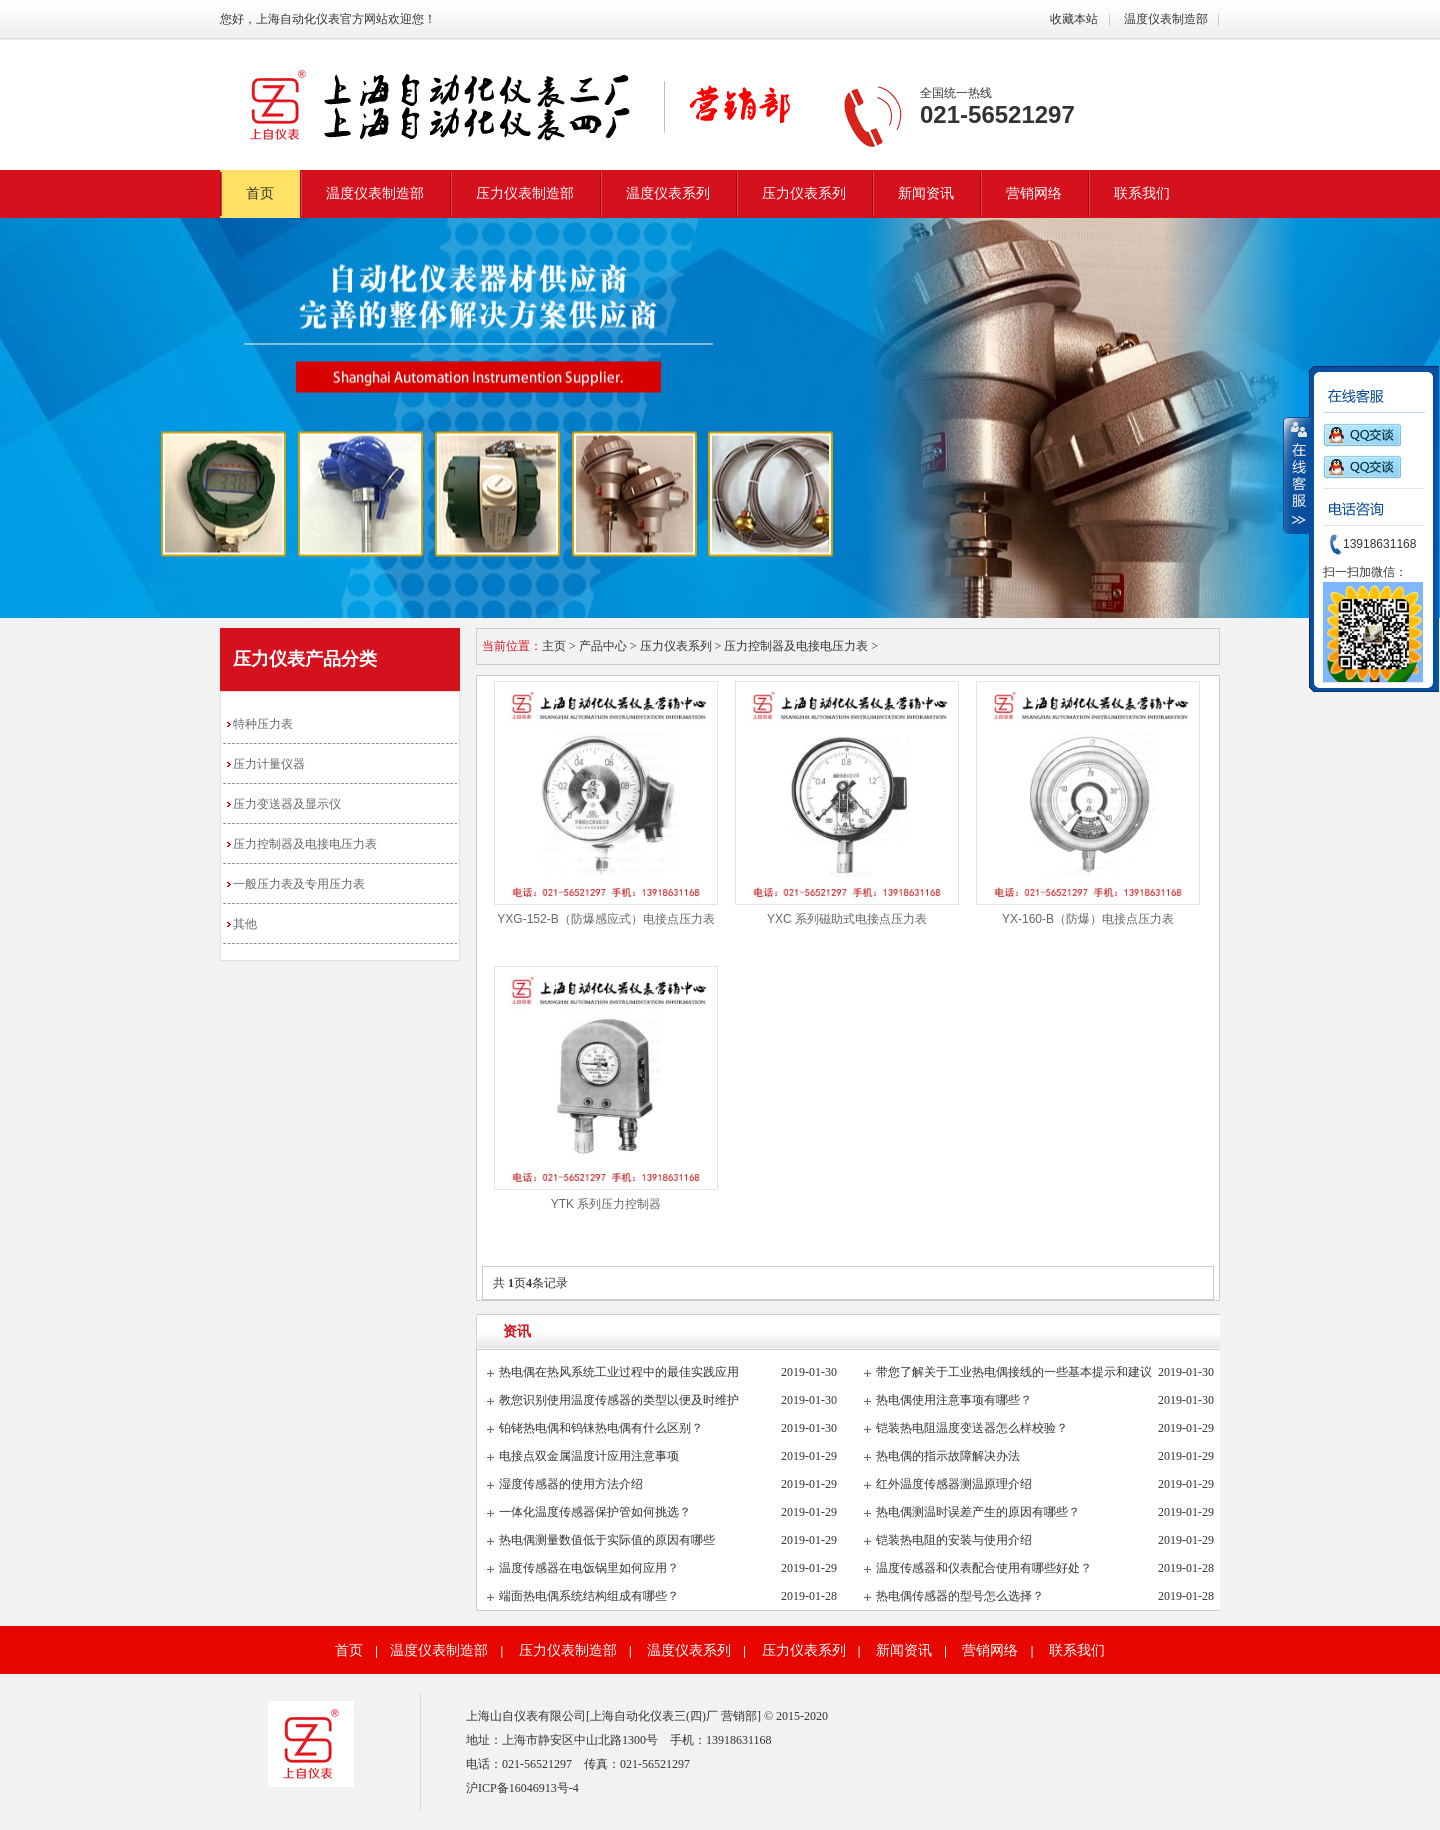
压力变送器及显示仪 (287, 804)
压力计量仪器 (269, 764)
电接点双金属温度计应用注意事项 (589, 1456)
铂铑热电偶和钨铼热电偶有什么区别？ (601, 1428)
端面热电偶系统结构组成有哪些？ (589, 1596)
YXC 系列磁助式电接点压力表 (847, 919)
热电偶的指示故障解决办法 (948, 1456)
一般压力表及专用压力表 (299, 884)
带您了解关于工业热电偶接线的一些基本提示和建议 (1014, 1372)
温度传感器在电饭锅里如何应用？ (589, 1568)
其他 (245, 924)
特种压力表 (263, 724)
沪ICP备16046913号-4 (522, 1788)
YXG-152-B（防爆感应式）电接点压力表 (605, 919)
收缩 (1297, 475)
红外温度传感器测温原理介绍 (954, 1484)
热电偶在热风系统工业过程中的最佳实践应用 (619, 1372)
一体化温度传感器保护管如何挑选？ (595, 1512)
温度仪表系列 (668, 193)
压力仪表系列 (804, 193)
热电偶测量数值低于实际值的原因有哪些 (607, 1540)
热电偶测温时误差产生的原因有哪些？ (978, 1512)
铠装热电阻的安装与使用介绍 (954, 1540)
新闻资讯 (926, 193)
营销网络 (1034, 193)
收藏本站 (1074, 19)
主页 (554, 646)
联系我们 (1142, 193)
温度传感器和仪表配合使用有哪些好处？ (984, 1568)
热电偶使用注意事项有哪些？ (954, 1400)
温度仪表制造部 (1164, 19)
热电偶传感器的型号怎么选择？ (960, 1596)
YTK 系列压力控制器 (606, 1204)
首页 (260, 193)
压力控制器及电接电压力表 (305, 844)
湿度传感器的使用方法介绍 (571, 1484)
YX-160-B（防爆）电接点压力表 (1088, 919)
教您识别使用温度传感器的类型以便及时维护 (619, 1400)
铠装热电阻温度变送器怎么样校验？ (972, 1428)
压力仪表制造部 (525, 193)
